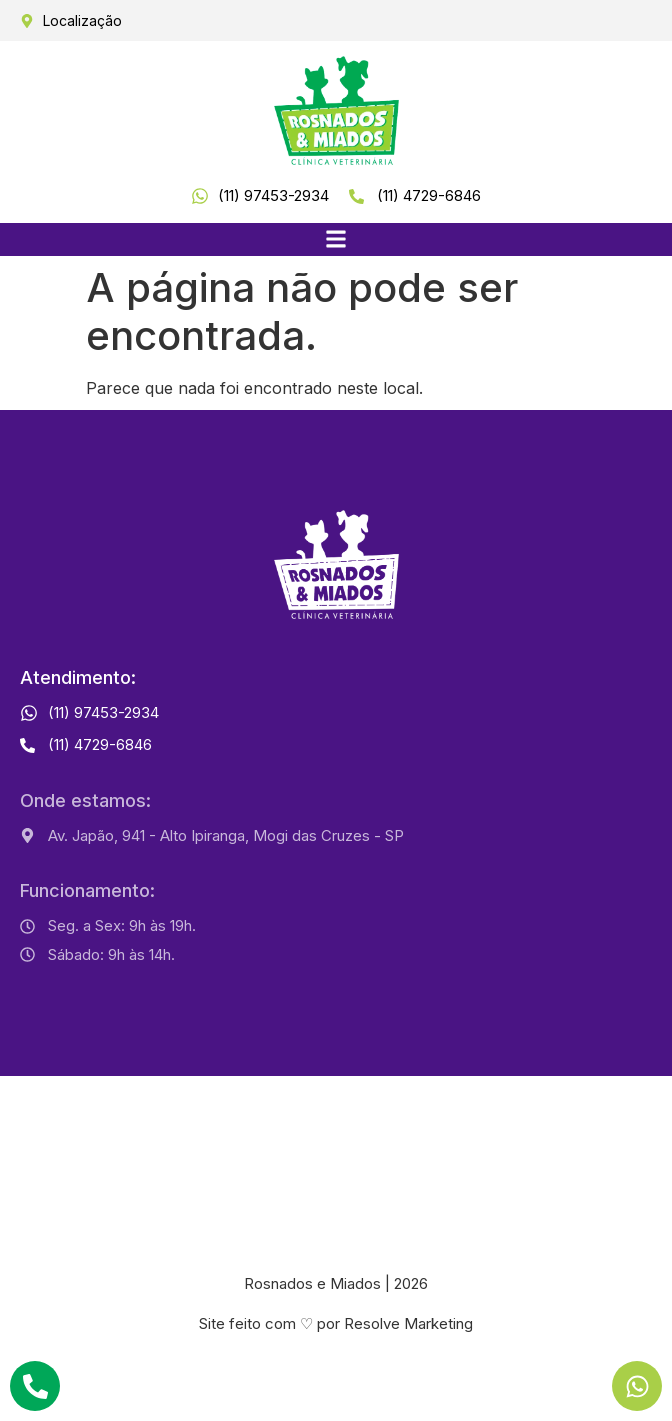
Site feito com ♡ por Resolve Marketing (336, 1323)
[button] (336, 239)
